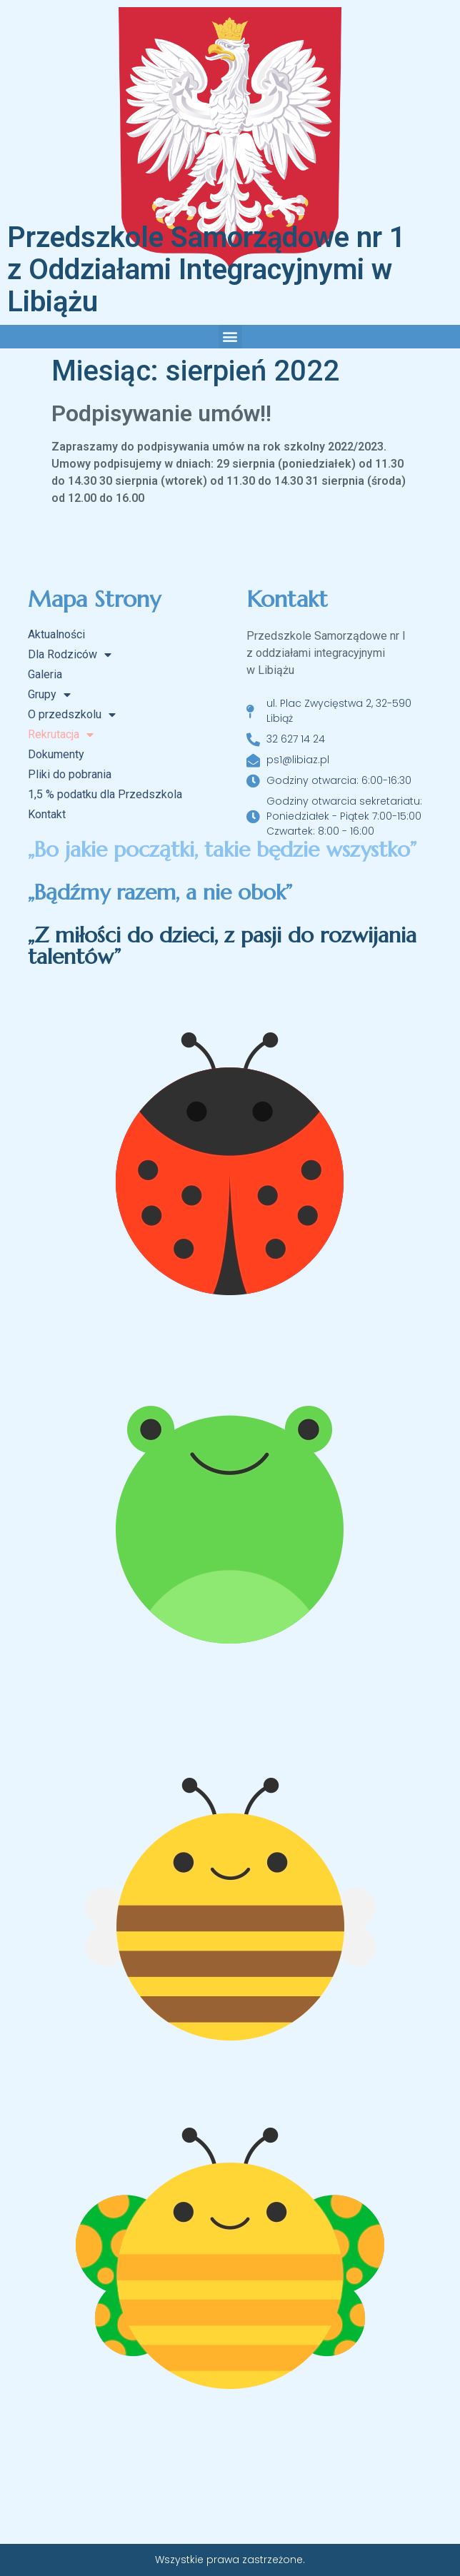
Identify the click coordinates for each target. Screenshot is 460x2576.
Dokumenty (56, 754)
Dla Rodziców (69, 655)
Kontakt (47, 814)
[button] (230, 336)
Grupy (49, 695)
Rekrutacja (61, 735)
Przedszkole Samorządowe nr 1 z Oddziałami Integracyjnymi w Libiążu (206, 269)
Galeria (45, 674)
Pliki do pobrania (69, 774)
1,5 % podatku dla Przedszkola (105, 794)
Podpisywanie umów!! (161, 413)
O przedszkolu (72, 715)
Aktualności (56, 634)
